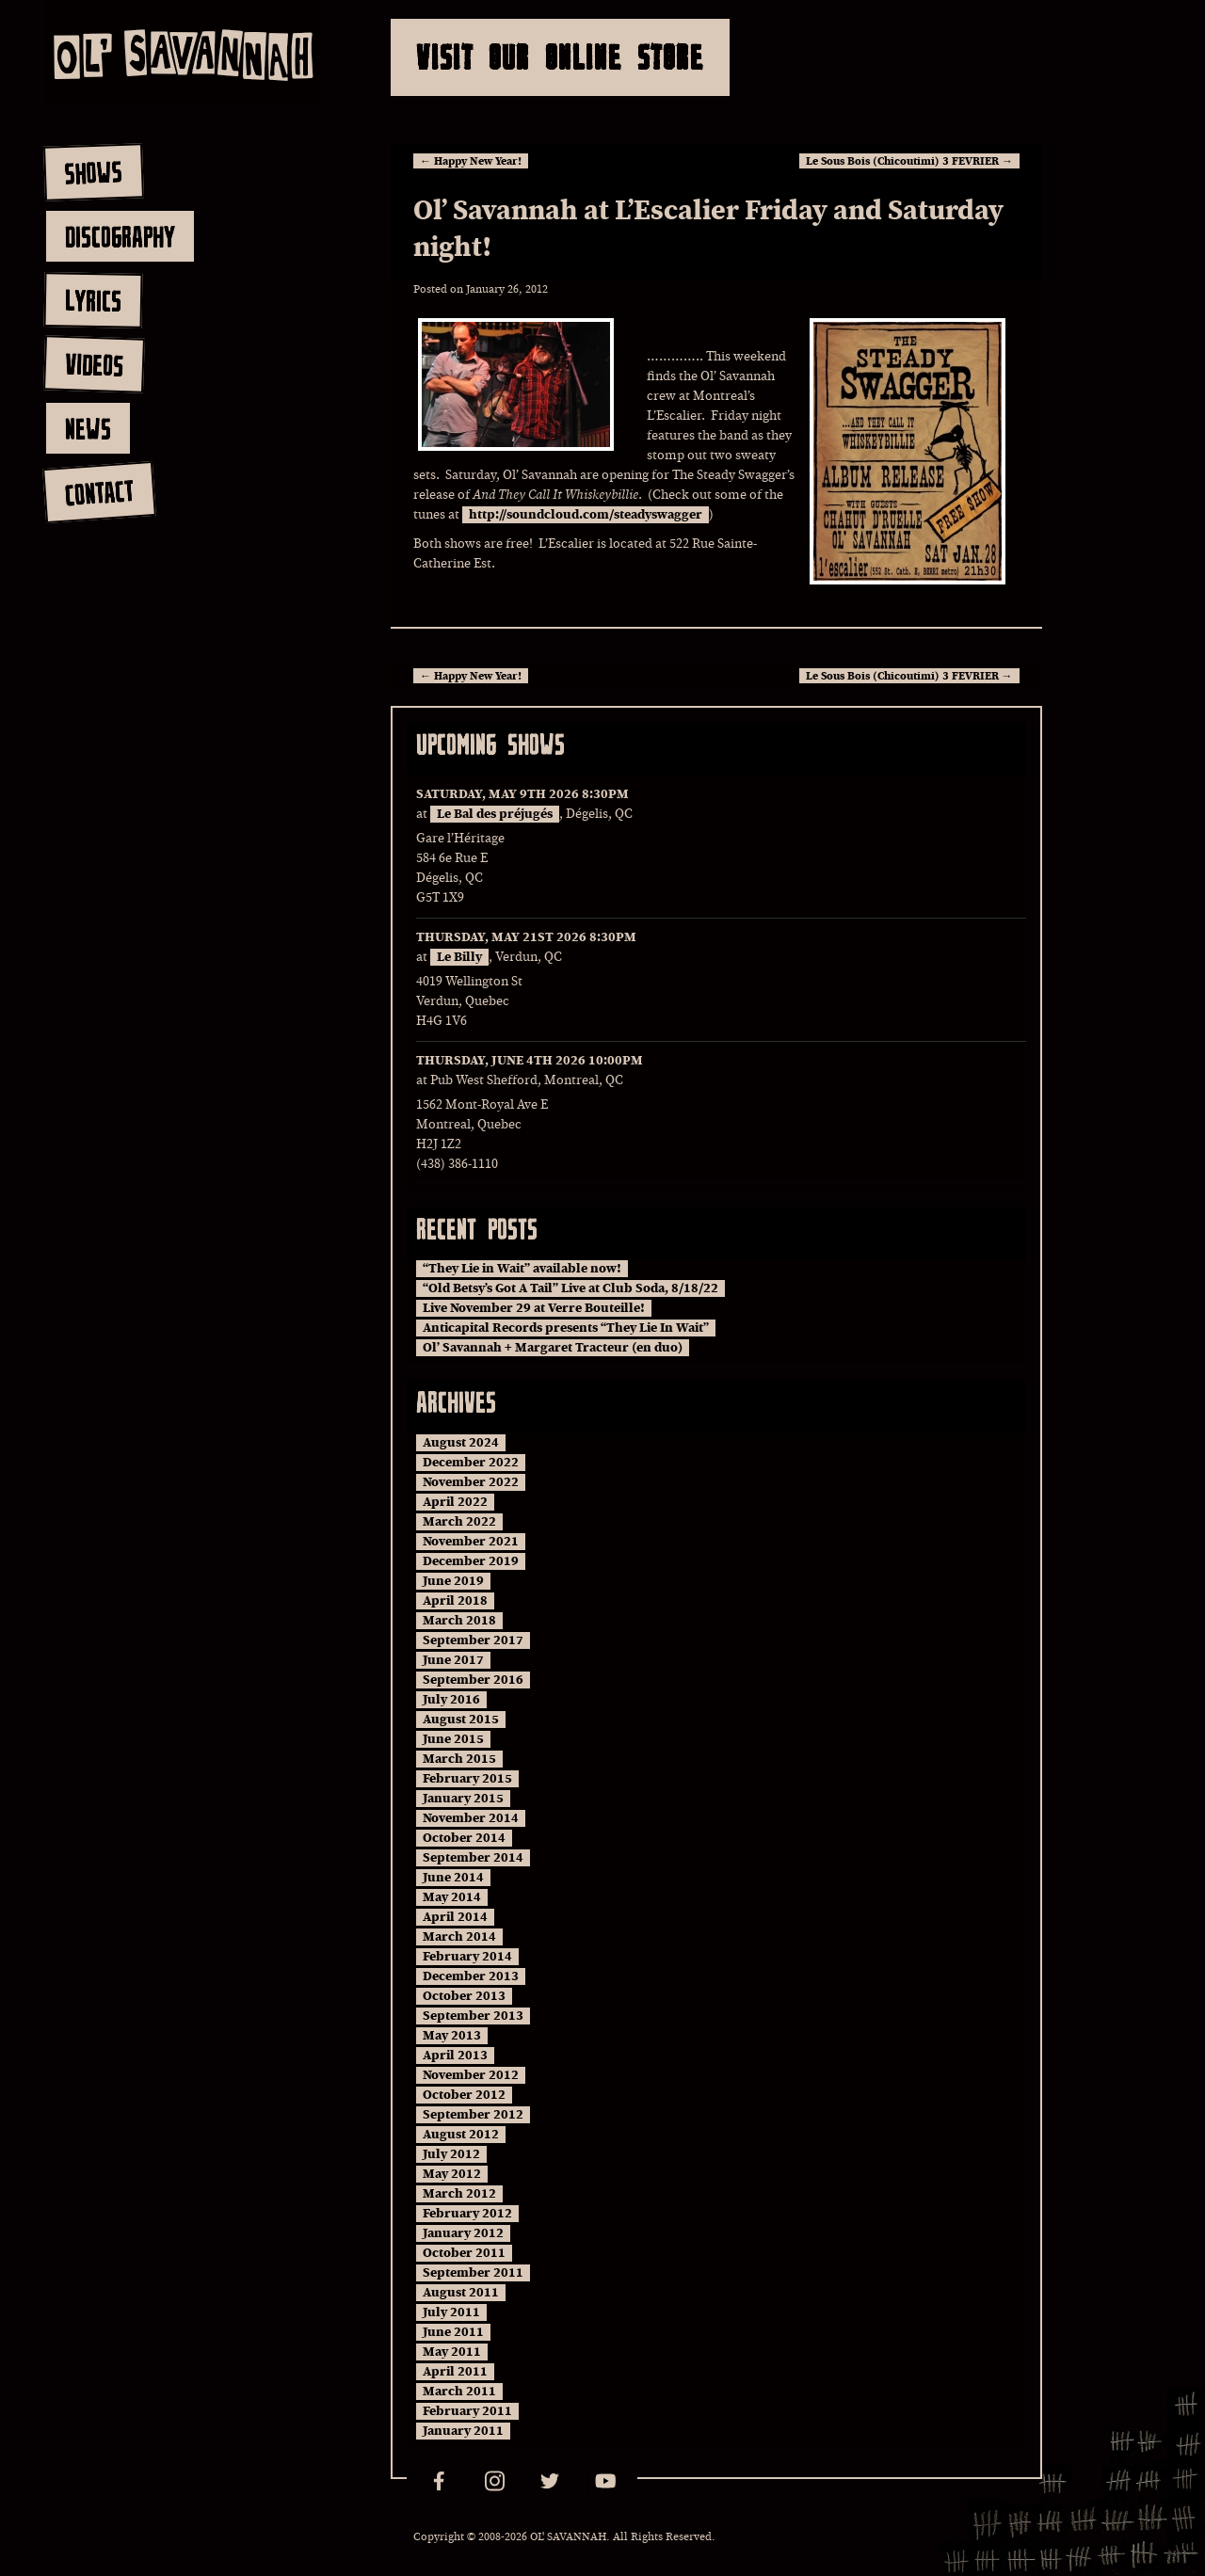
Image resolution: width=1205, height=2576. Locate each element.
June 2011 (453, 2332)
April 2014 (455, 1917)
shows (93, 172)
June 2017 (453, 1660)
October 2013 (464, 1996)
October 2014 (464, 1838)
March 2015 (459, 1759)
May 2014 (452, 1897)
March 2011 (459, 2391)
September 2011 (473, 2273)
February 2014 (467, 1956)
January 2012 (463, 2233)
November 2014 (471, 1818)
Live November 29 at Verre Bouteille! (534, 1308)
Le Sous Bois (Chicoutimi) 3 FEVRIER (909, 161)
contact (98, 492)
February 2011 (467, 2411)
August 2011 (461, 2292)
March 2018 (459, 1620)
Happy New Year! (471, 161)
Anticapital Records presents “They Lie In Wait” (566, 1328)
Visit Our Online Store (560, 57)
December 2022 (471, 1462)
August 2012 (461, 2134)
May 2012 (452, 2174)
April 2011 (455, 2371)
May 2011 (452, 2352)
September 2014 (473, 1857)
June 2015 (453, 1739)
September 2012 (473, 2114)
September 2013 (473, 2016)
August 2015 (461, 1719)
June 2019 (453, 1581)
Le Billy (459, 957)
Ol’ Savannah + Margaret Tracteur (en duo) (553, 1347)
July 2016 (451, 1699)
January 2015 (463, 1798)
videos (93, 364)
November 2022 (471, 1482)
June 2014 (453, 1877)
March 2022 (459, 1521)
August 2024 (461, 1442)
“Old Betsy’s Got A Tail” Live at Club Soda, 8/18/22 (570, 1288)
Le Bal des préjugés (495, 814)
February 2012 (467, 2213)
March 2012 (459, 2193)
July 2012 (451, 2154)
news (88, 428)
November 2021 (471, 1541)
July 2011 (451, 2312)
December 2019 (471, 1561)
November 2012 (471, 2075)
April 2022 (455, 1502)
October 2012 (464, 2095)
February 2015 (467, 1778)
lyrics (92, 299)
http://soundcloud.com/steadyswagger (585, 514)
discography (120, 236)
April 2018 (455, 1601)
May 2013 (452, 2035)
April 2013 (455, 2055)
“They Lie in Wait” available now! (522, 1268)
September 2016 (473, 1680)
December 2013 (471, 1976)
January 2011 (463, 2431)
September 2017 (473, 1640)
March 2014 (459, 1937)
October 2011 (464, 2253)
